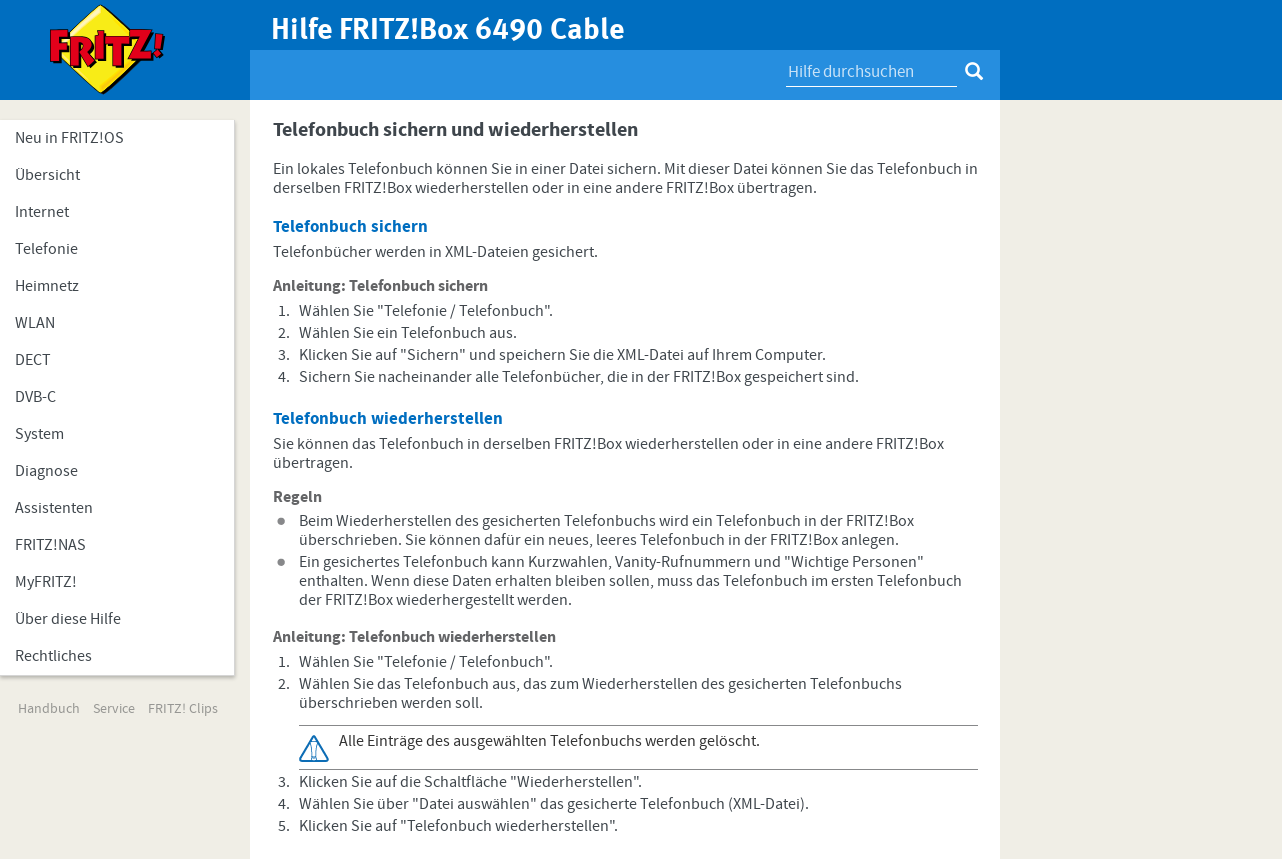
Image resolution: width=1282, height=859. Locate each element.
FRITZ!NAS (50, 545)
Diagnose (46, 471)
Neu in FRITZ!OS (69, 138)
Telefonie (46, 249)
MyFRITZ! (46, 582)
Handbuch (49, 709)
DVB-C (35, 397)
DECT (33, 360)
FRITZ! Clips (183, 709)
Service (114, 709)
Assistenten (54, 508)
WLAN (35, 323)
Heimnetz (47, 286)
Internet (42, 212)
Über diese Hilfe (68, 619)
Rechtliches (53, 656)
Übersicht (47, 175)
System (39, 434)
